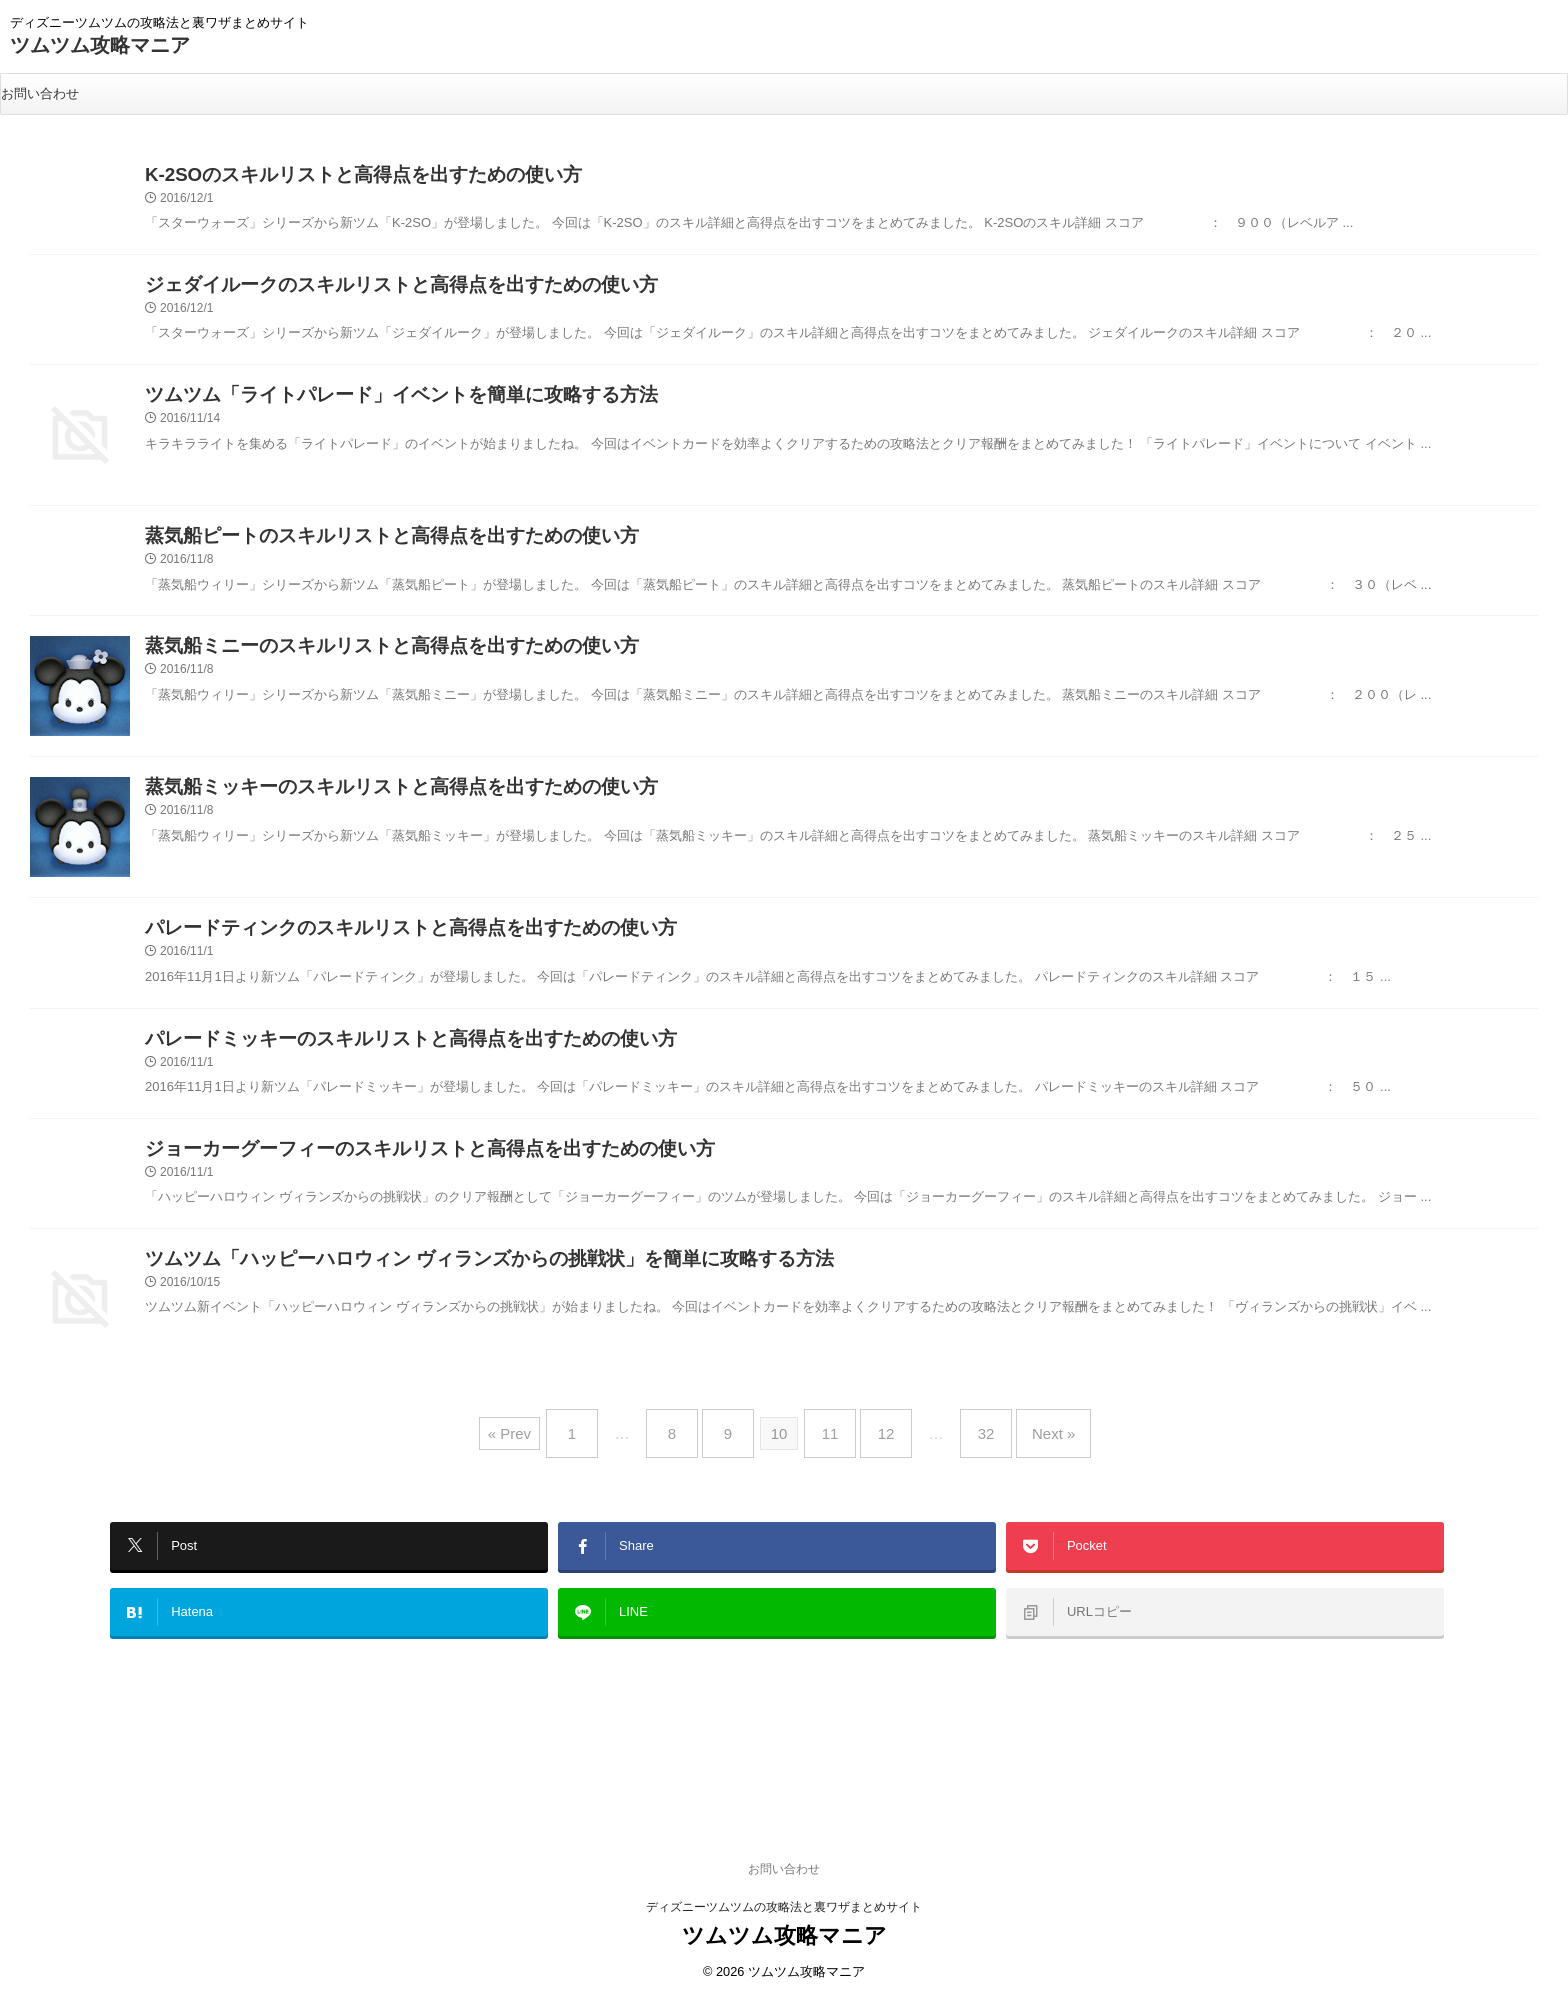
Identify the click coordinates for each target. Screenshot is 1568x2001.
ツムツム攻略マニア (100, 45)
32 (966, 1461)
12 (876, 1461)
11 (830, 1461)
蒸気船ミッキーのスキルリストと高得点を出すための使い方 (361, 807)
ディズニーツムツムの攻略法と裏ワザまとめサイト (784, 1833)
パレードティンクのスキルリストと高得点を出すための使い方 (369, 948)
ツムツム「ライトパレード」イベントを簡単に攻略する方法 (361, 409)
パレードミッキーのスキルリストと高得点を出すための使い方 (369, 1065)
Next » (1023, 1461)
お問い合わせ (40, 93)
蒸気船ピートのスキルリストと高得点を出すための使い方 (353, 550)
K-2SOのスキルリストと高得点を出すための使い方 (329, 177)
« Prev (544, 1461)
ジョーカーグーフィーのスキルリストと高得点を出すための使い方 (385, 1181)
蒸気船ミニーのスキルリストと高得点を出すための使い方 (353, 666)
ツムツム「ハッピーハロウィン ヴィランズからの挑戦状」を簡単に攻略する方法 (435, 1297)
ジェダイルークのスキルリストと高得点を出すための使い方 (361, 293)
